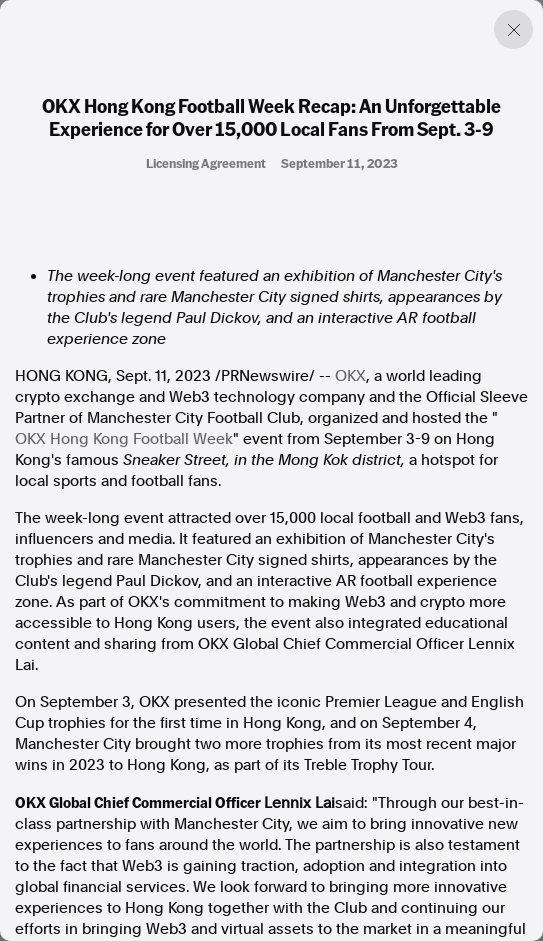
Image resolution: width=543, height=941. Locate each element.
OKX (350, 376)
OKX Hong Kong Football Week (124, 439)
